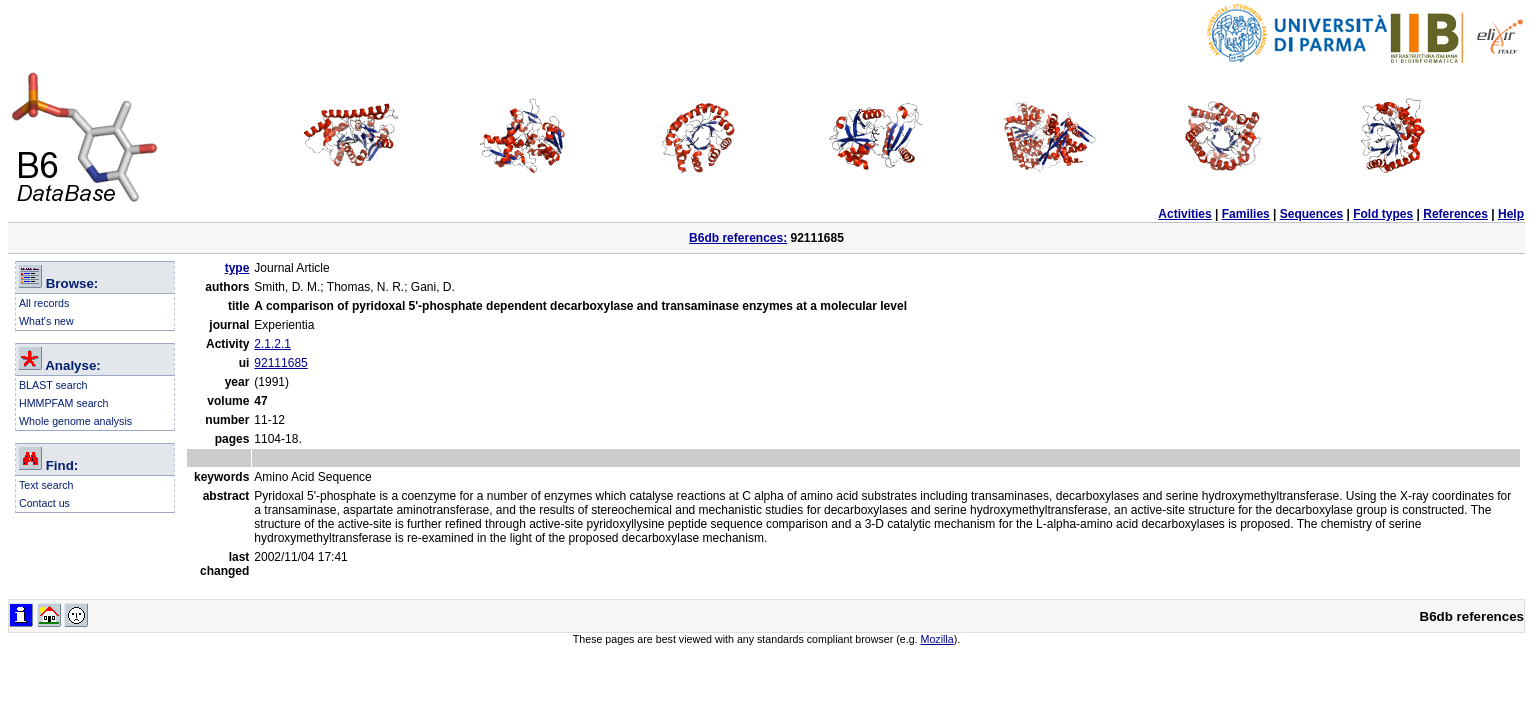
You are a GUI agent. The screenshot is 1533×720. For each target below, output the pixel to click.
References (1455, 214)
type (237, 268)
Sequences (1311, 214)
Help (1511, 214)
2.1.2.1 (272, 344)
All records (44, 303)
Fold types (1383, 214)
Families (1246, 214)
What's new (46, 321)
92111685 (280, 363)
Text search (46, 485)
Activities (1184, 214)
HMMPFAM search (63, 403)
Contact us (44, 503)
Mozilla (937, 639)
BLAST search (53, 385)
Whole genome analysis (75, 421)
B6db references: (738, 238)
